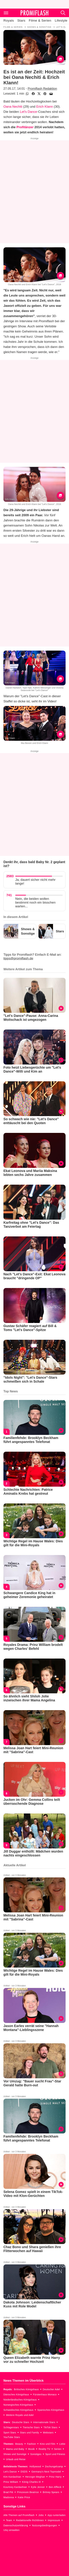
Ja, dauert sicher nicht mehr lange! (35, 881)
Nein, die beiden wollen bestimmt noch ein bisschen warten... (35, 902)
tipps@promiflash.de (18, 958)
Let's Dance (28, 111)
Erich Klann (44, 106)
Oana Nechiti (12, 106)
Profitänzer (24, 127)
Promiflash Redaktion (42, 88)
